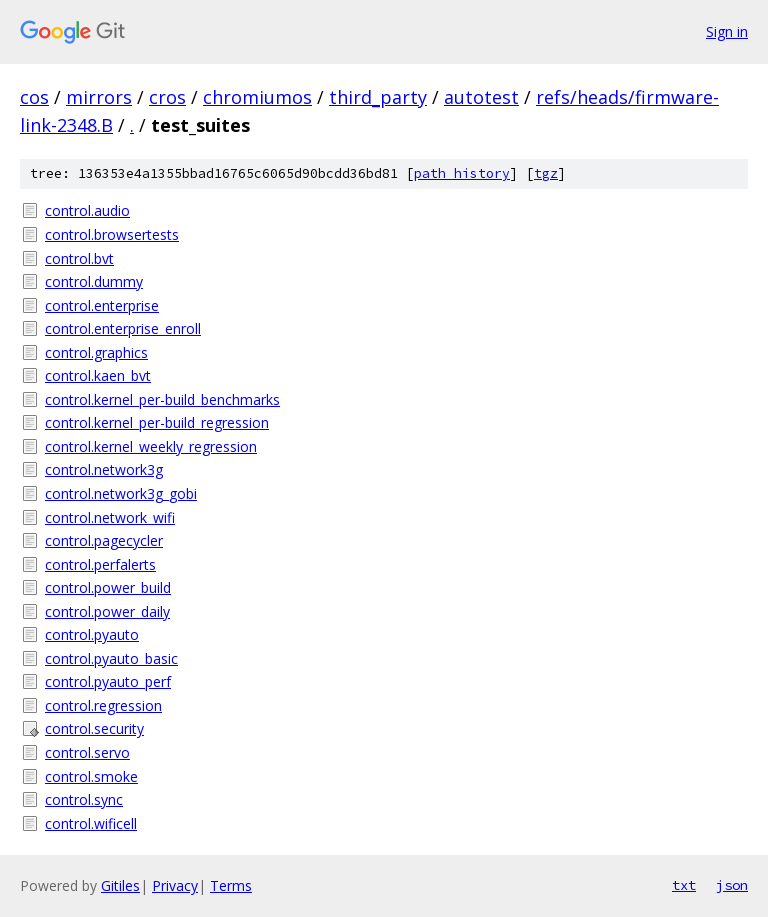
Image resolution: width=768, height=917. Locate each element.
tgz (546, 173)
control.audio (87, 210)
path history (462, 173)
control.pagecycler (104, 540)
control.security (94, 728)
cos (34, 97)
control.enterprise (102, 305)
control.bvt (79, 258)
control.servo (87, 752)
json (732, 885)
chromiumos (257, 97)
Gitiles (120, 885)
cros (167, 97)
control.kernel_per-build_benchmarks (162, 399)
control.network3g (104, 469)
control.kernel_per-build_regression (157, 422)
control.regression (103, 705)
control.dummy (94, 281)
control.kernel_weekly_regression (151, 446)
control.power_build (108, 587)
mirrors (99, 97)
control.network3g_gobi (121, 493)
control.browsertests (112, 234)
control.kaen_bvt (98, 375)
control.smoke (91, 776)
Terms (231, 885)
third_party (378, 97)
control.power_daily (107, 611)
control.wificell (91, 823)
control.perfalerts (100, 564)
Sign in (727, 31)
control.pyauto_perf (108, 681)
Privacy (175, 885)
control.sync (84, 799)
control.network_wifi (110, 517)
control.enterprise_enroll (123, 328)
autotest (481, 97)
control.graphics (96, 352)
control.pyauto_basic (111, 658)
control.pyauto (92, 634)
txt (684, 885)
